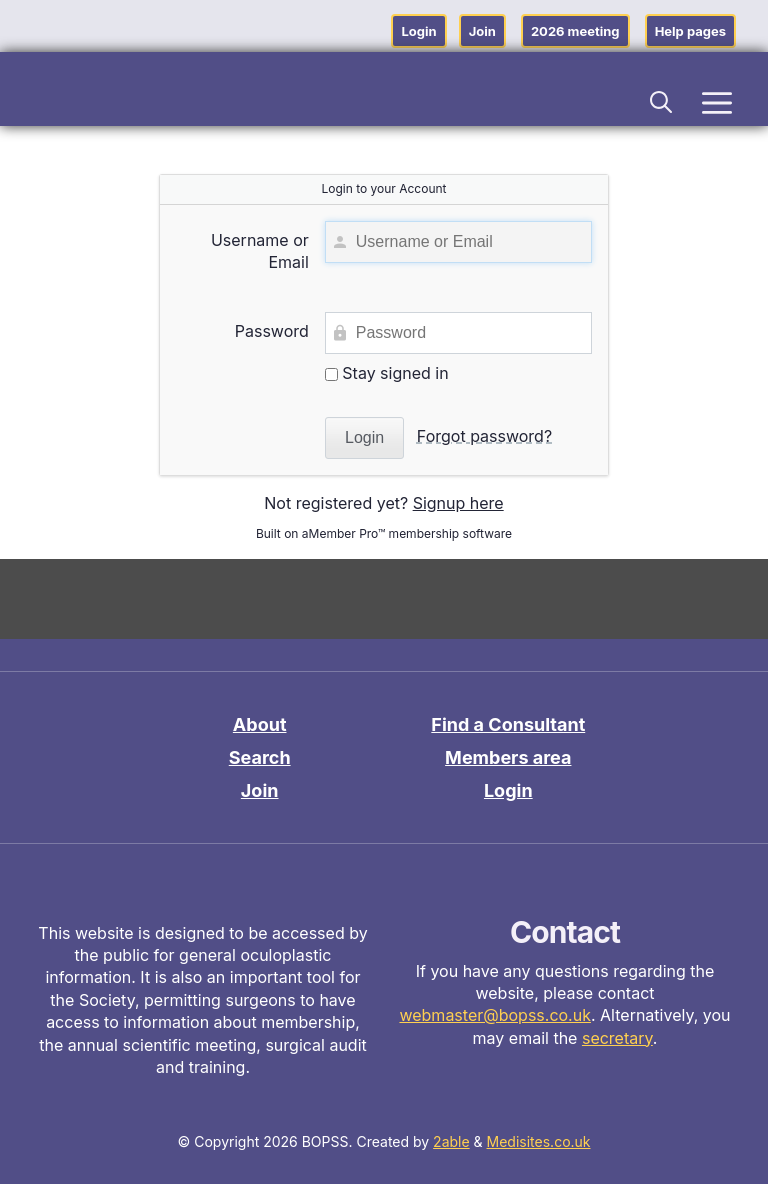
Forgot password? (484, 436)
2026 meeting (575, 31)
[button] (662, 99)
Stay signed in (387, 373)
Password (272, 331)
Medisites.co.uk (539, 1141)
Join (482, 31)
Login (418, 31)
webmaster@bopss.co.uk (495, 1015)
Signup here (458, 503)
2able (451, 1141)
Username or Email (260, 251)
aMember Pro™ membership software (407, 533)
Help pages (690, 31)
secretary (617, 1038)
